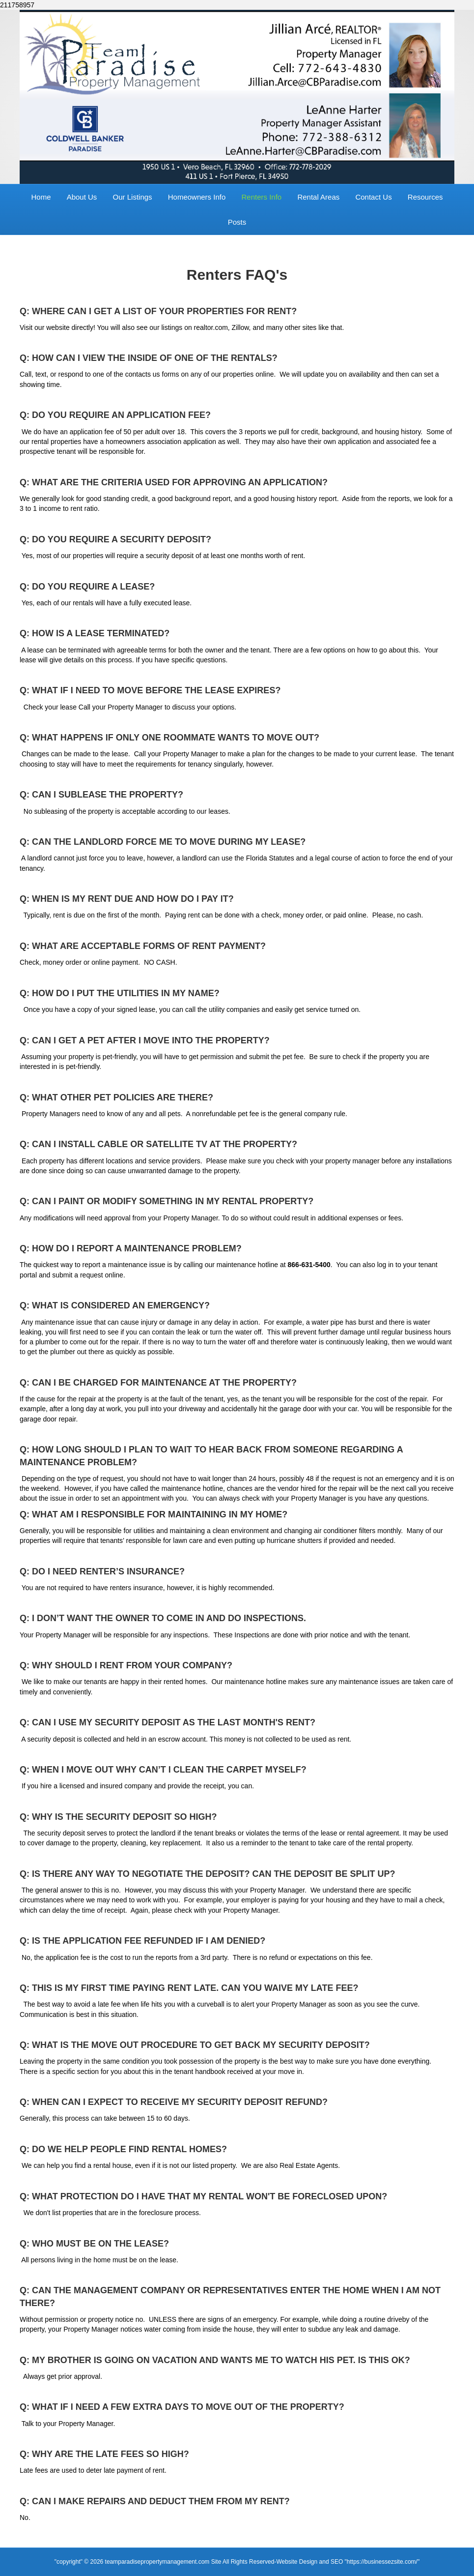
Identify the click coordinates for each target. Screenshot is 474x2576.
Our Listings (132, 197)
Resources (425, 197)
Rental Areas (318, 197)
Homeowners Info (197, 197)
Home (41, 197)
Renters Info (261, 197)
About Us (82, 197)
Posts (237, 222)
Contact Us (373, 197)
